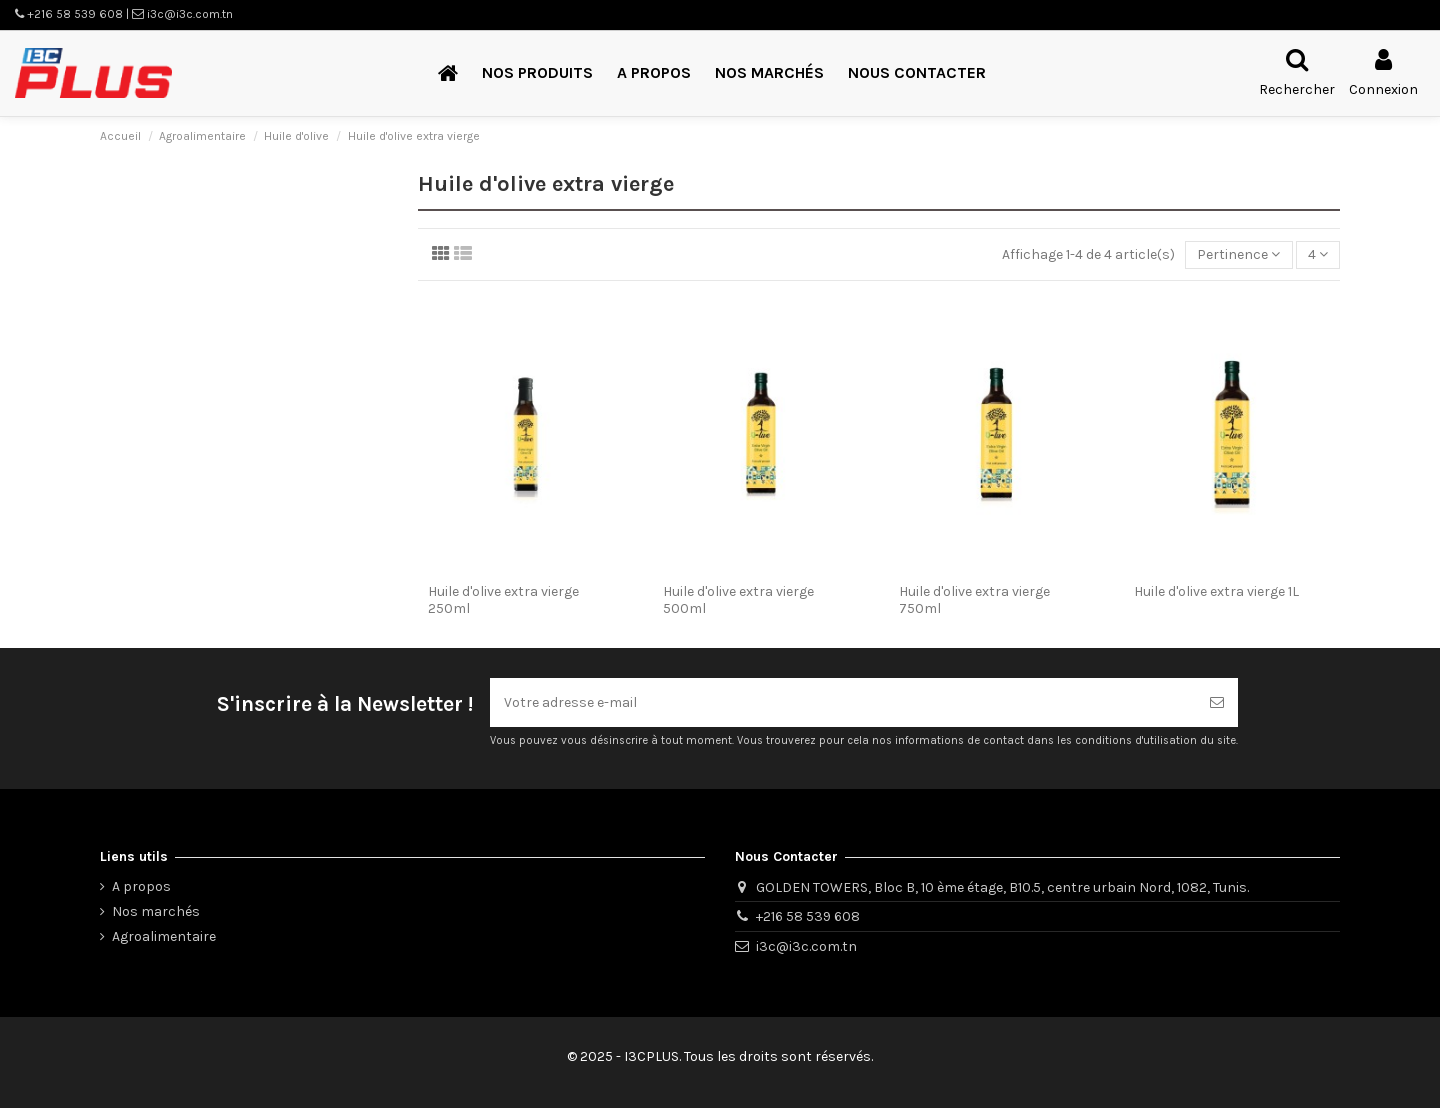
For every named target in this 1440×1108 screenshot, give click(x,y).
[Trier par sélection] (1238, 255)
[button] (537, 73)
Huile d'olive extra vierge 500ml (738, 600)
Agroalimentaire (164, 936)
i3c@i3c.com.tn (806, 946)
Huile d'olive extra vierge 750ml (974, 600)
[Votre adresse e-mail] (843, 702)
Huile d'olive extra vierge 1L (1216, 591)
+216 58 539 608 (808, 916)
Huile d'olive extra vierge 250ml (503, 600)
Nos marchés (156, 911)
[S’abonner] (1217, 702)
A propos (141, 886)
